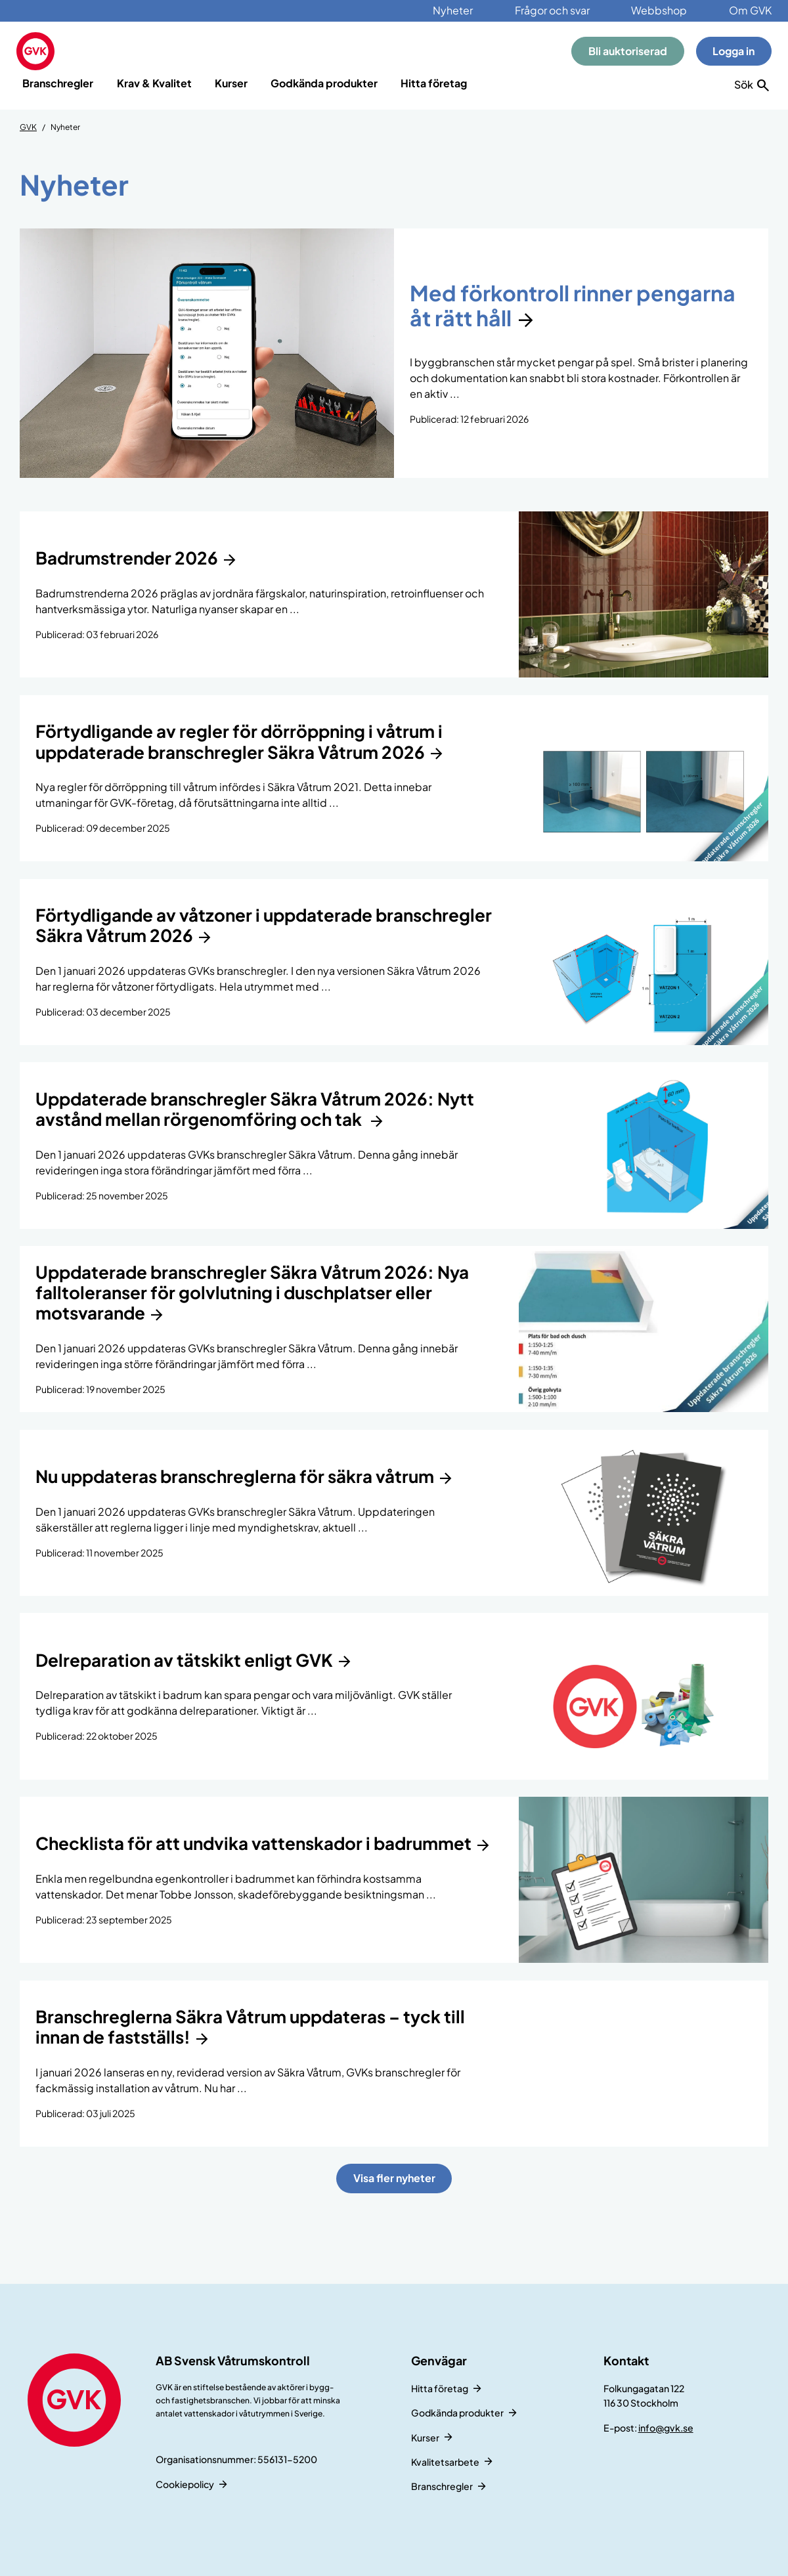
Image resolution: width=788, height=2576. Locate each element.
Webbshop (659, 10)
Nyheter (453, 10)
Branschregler (57, 83)
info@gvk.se (665, 2428)
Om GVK (750, 10)
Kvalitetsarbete (445, 2462)
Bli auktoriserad (627, 51)
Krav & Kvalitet (154, 83)
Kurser (231, 83)
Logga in (733, 51)
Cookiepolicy (185, 2484)
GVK (28, 127)
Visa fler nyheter (394, 2178)
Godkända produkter (324, 83)
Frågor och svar (552, 10)
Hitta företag (434, 83)
